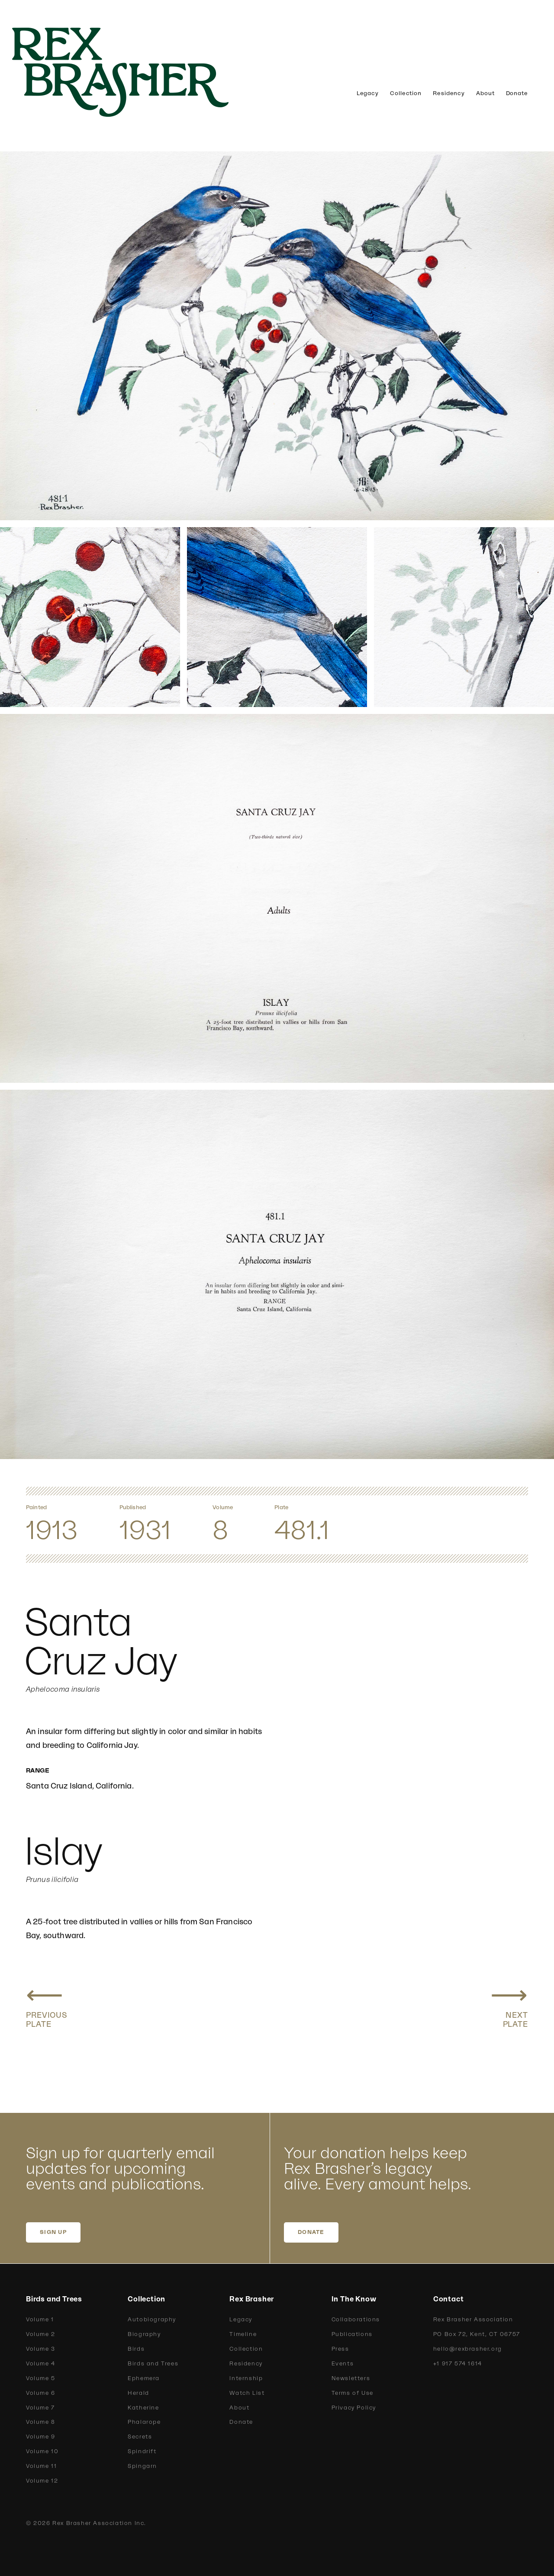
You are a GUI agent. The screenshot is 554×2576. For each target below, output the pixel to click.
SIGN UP (53, 2232)
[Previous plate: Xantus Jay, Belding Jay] (47, 2004)
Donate (517, 93)
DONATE (311, 2232)
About (485, 93)
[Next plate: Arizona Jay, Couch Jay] (509, 2004)
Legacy (368, 93)
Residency (449, 93)
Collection (406, 93)
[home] (134, 72)
